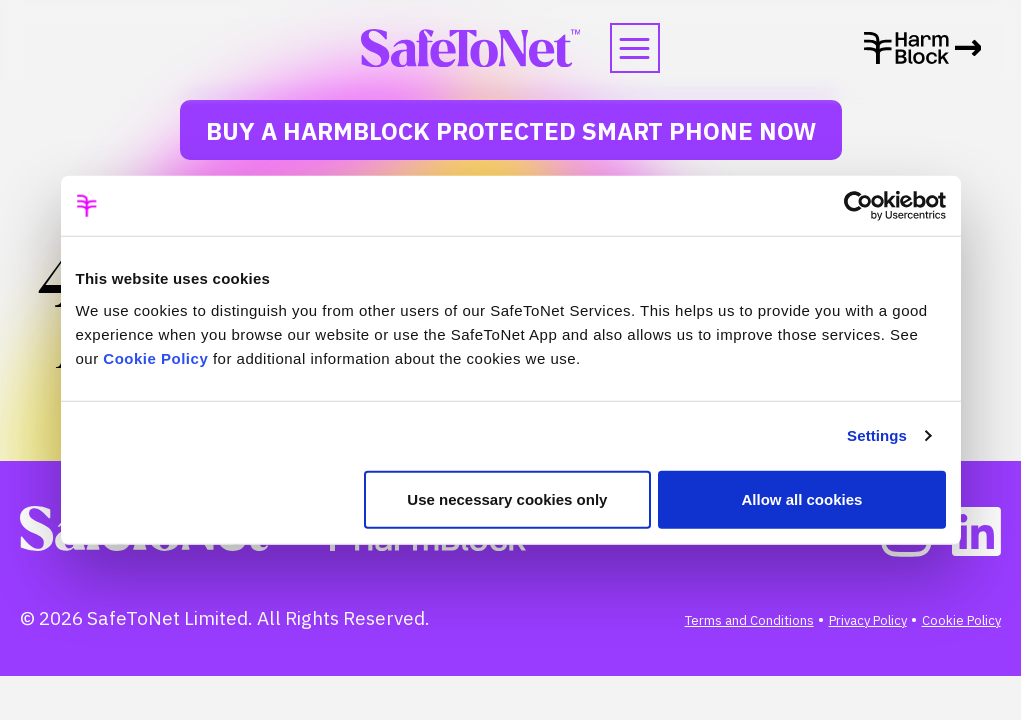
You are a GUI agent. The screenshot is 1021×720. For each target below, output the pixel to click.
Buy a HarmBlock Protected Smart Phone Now (511, 131)
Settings (877, 435)
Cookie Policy (155, 357)
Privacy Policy (868, 620)
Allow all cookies (802, 498)
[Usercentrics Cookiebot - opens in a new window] (858, 206)
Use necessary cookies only (507, 498)
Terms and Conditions (749, 620)
